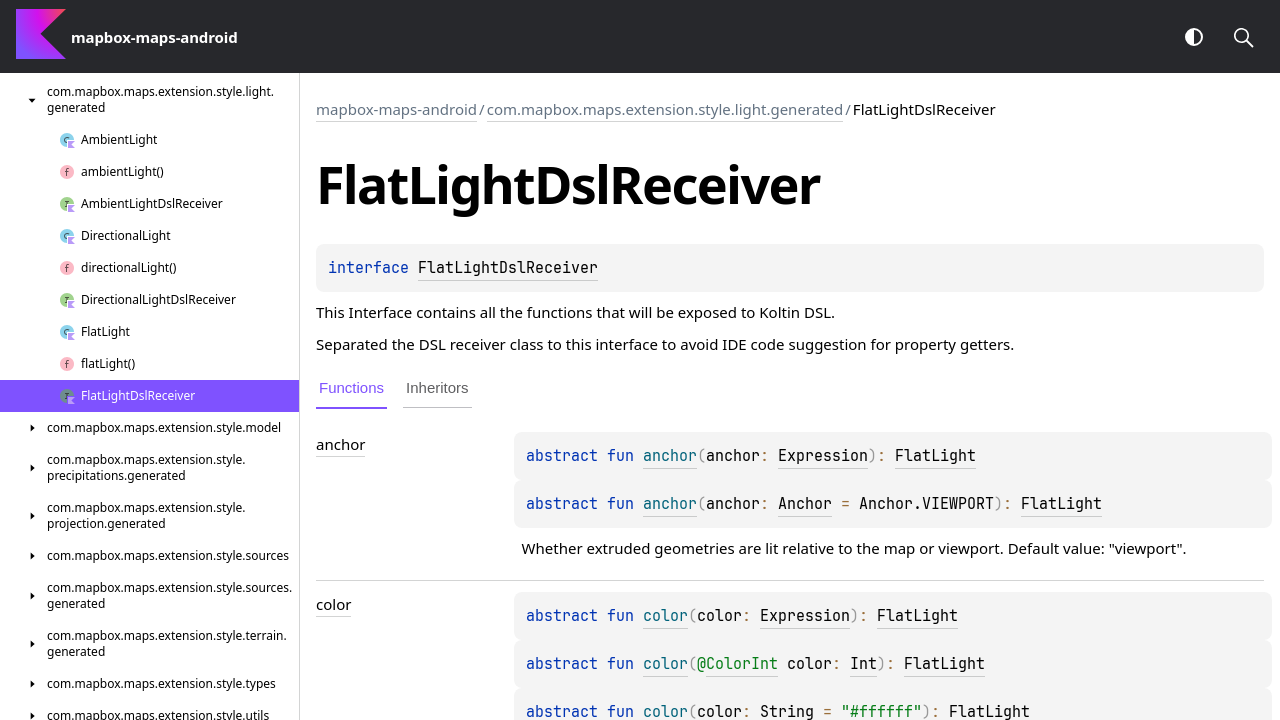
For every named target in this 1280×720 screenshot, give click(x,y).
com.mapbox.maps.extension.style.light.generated (665, 109)
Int (863, 664)
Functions (351, 387)
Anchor (805, 504)
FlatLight (935, 456)
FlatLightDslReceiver (508, 268)
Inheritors (437, 387)
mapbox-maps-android (396, 109)
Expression (823, 456)
